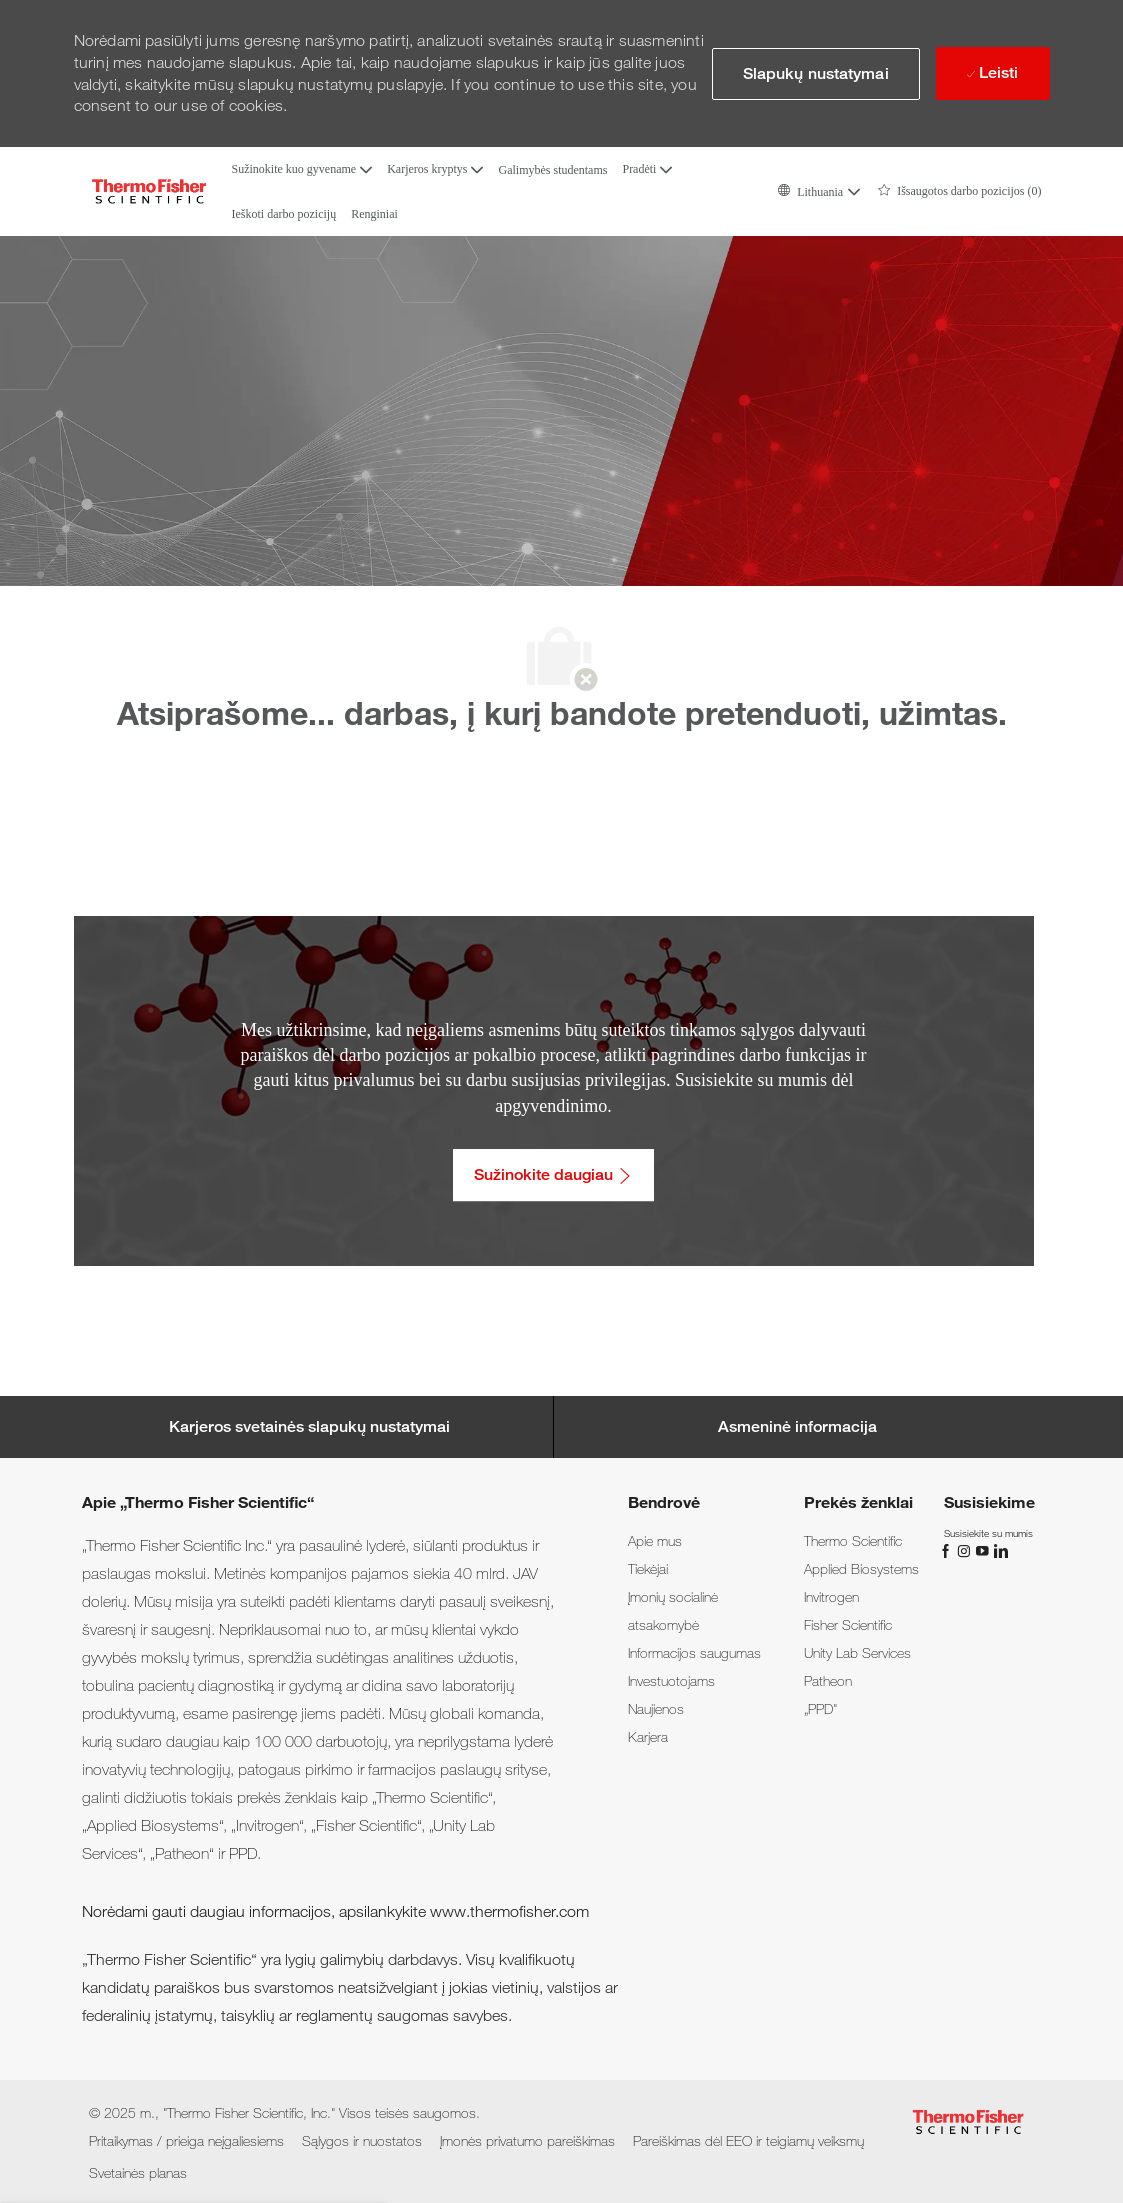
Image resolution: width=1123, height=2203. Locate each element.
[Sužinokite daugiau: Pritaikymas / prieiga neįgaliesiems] (553, 1175)
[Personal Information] (797, 1427)
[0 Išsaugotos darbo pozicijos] (959, 191)
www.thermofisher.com (509, 1911)
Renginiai (374, 214)
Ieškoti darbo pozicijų (284, 214)
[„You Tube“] (984, 1550)
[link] (655, 1541)
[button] (818, 191)
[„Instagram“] (966, 1550)
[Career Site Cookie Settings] (309, 1427)
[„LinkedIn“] (1000, 1550)
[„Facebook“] (948, 1550)
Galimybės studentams (552, 170)
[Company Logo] (149, 191)
